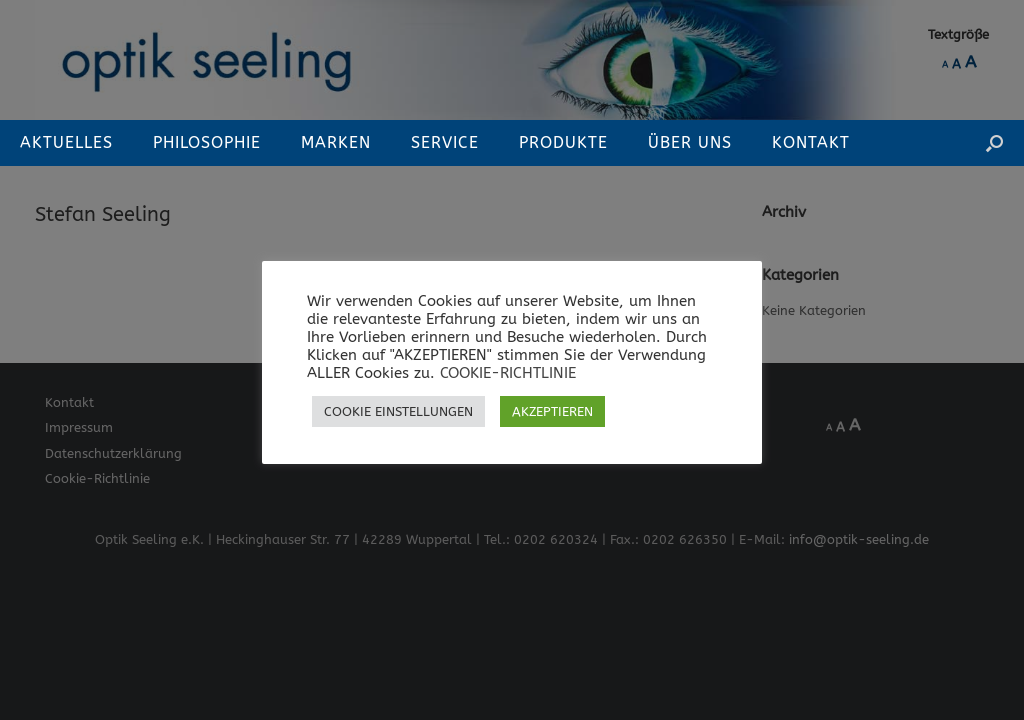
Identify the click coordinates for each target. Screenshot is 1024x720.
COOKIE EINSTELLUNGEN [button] (398, 411)
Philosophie (207, 142)
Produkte (563, 142)
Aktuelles (66, 142)
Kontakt (811, 142)
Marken (336, 142)
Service (445, 142)
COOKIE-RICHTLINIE (508, 373)
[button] (994, 143)
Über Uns (690, 142)
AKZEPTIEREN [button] (552, 411)
